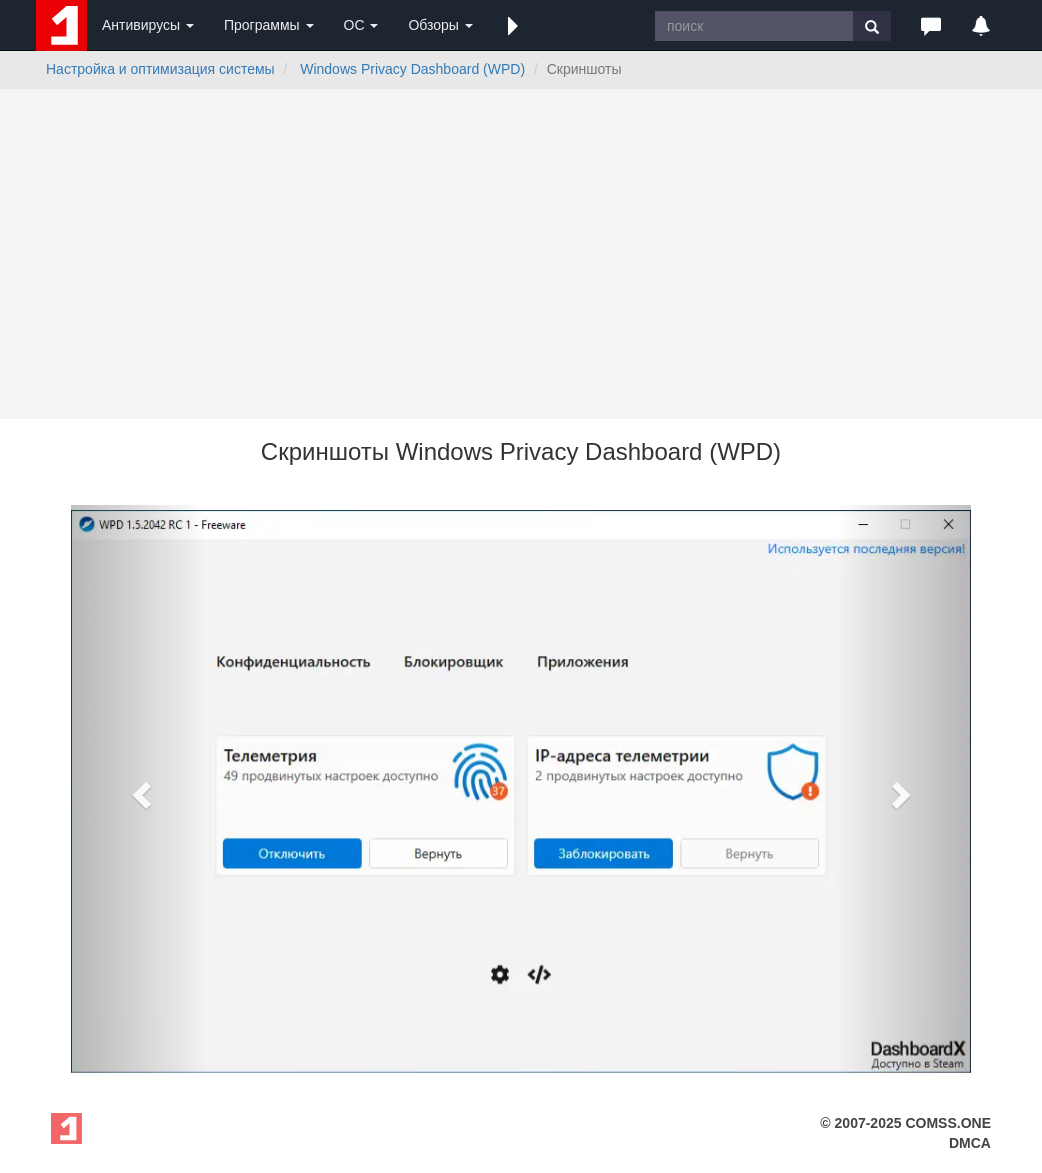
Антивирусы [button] (148, 25)
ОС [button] (361, 25)
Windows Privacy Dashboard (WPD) (412, 69)
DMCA (970, 1143)
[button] (513, 25)
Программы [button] (269, 25)
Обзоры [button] (440, 25)
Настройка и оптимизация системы (160, 69)
